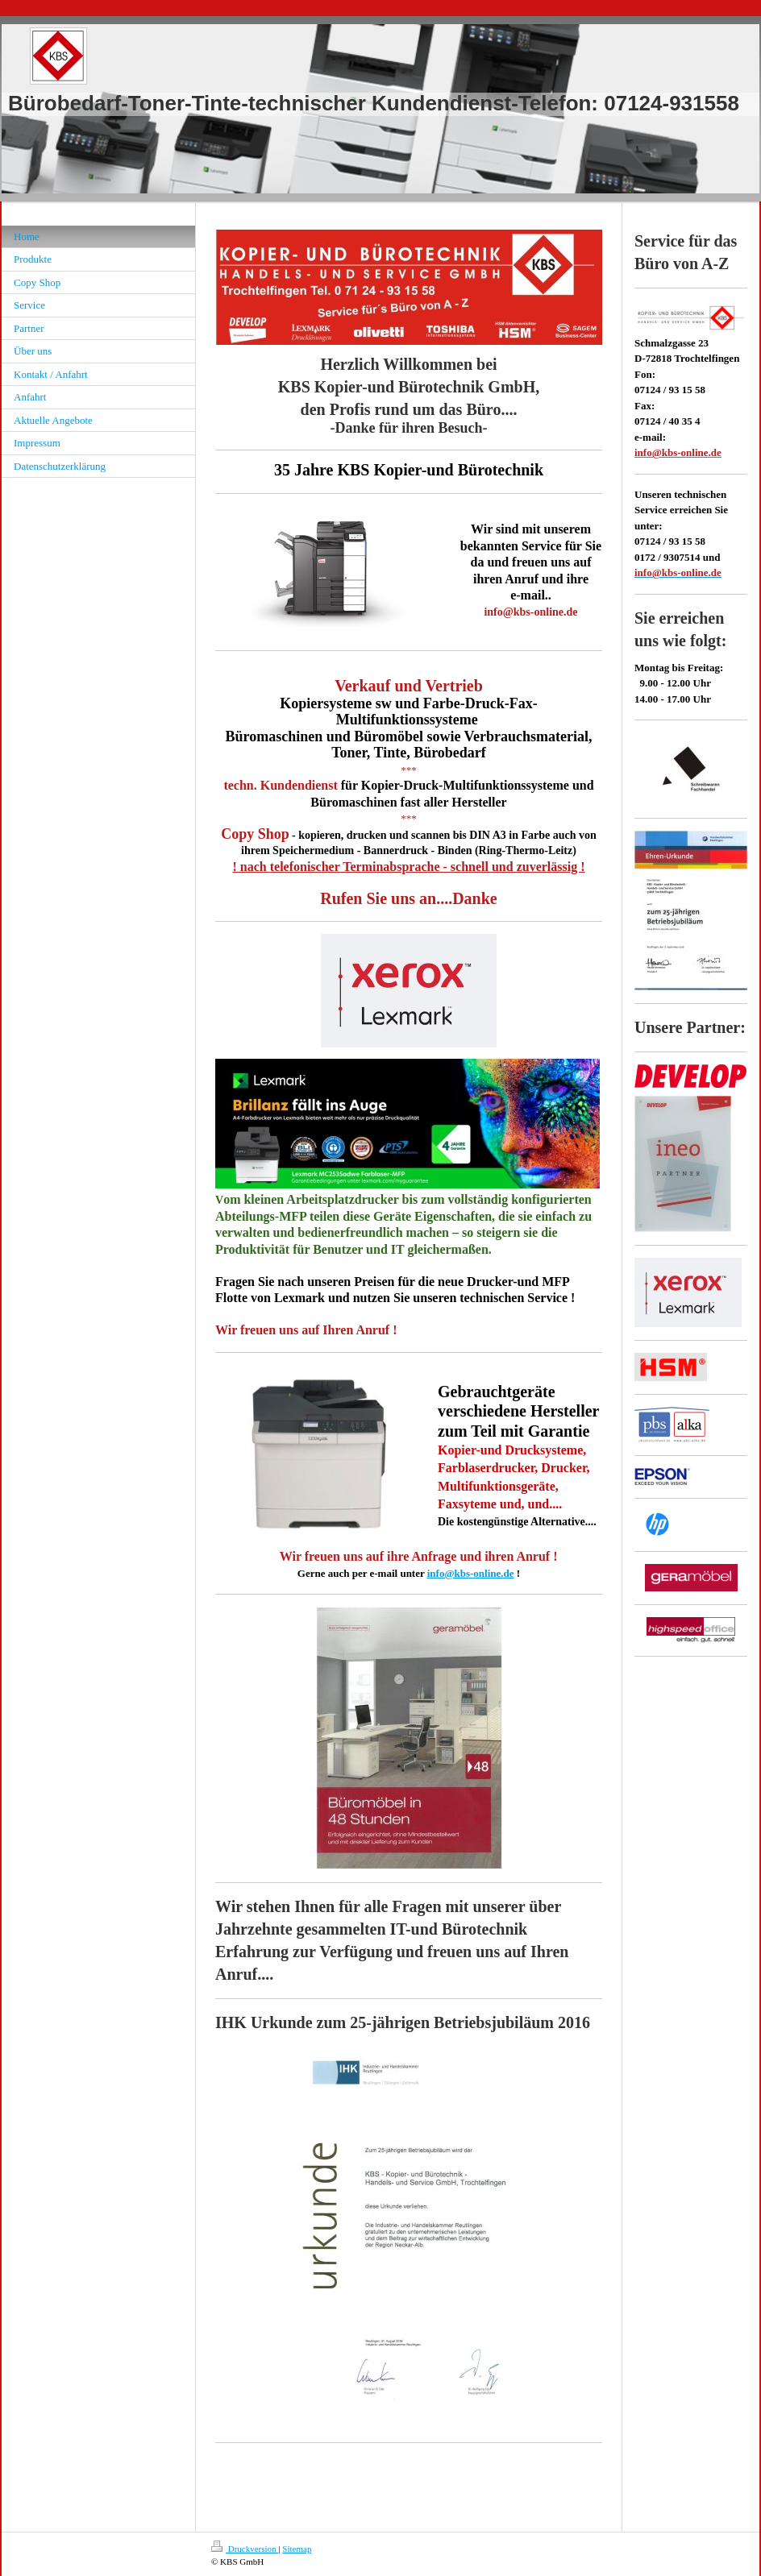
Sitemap (296, 2548)
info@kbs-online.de (470, 1573)
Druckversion (244, 2548)
